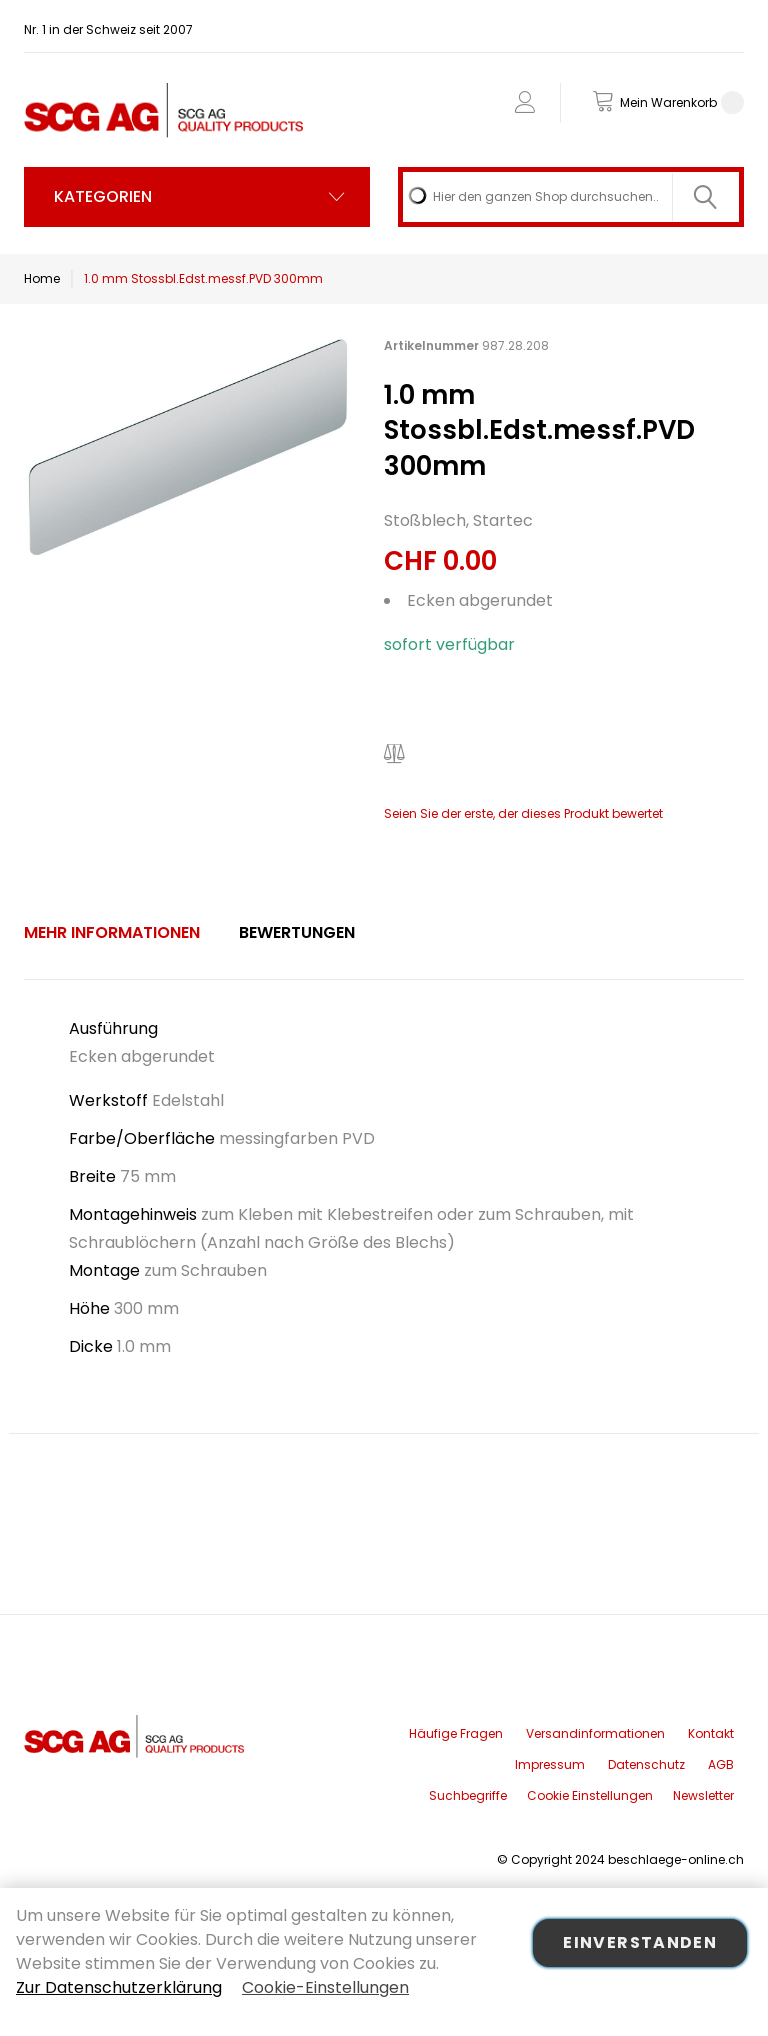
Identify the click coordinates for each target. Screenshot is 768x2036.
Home (42, 278)
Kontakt (711, 1733)
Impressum (550, 1764)
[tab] (112, 933)
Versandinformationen (595, 1733)
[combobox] (571, 197)
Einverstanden (640, 1942)
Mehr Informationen (112, 932)
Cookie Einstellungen (590, 1795)
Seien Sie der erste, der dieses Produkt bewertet (523, 813)
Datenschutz (646, 1764)
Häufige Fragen (456, 1733)
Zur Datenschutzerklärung (119, 1987)
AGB (721, 1764)
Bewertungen (297, 932)
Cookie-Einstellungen (325, 1987)
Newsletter (703, 1795)
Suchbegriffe (468, 1795)
